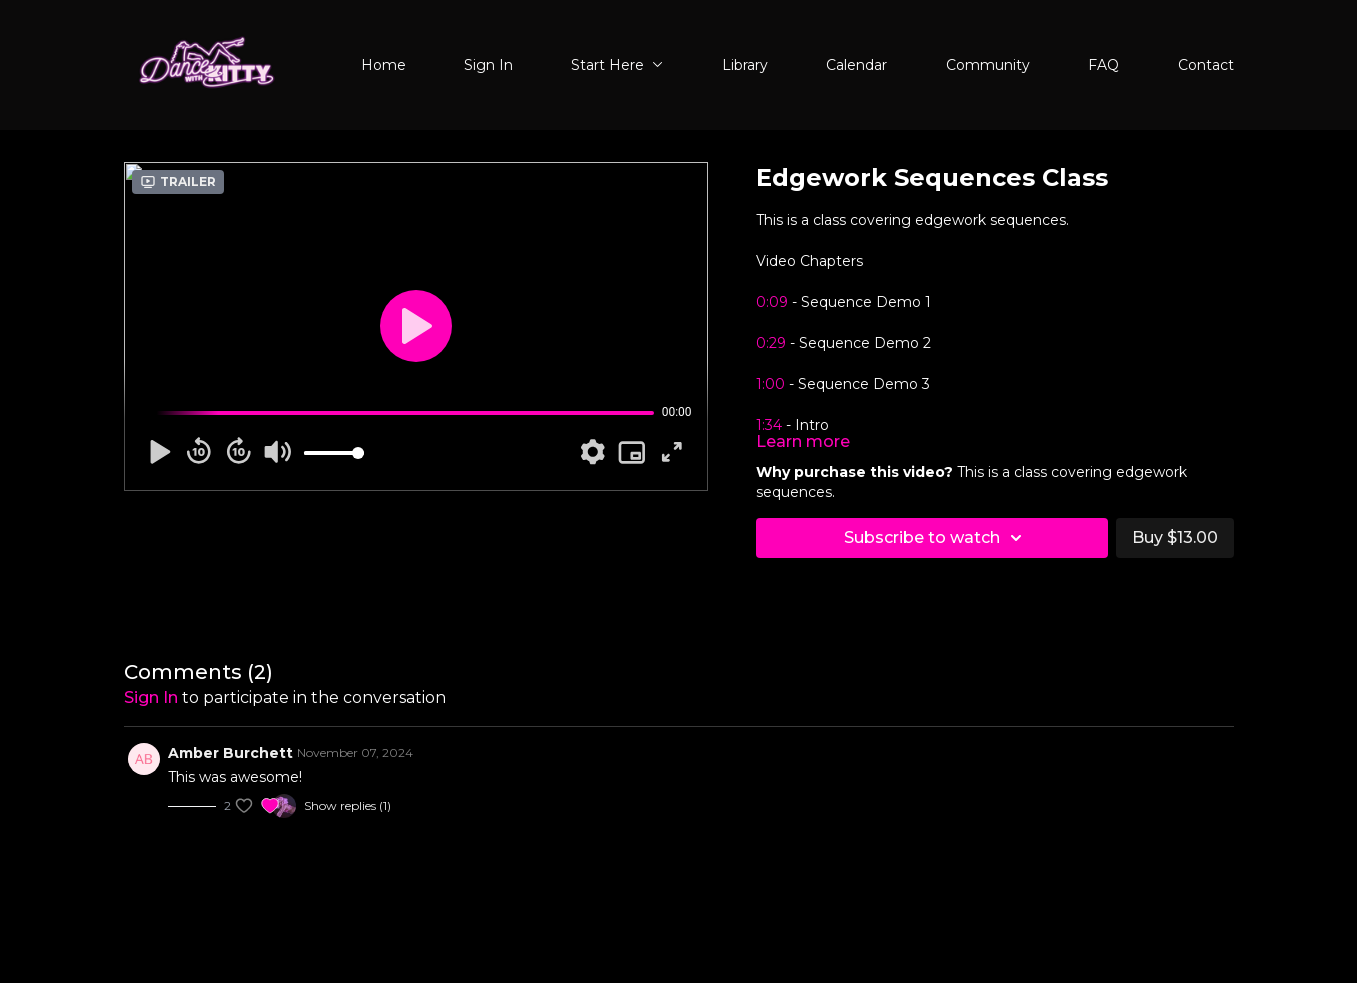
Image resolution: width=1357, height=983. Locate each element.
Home (383, 65)
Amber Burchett (230, 753)
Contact (1206, 65)
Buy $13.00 (1175, 537)
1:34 (769, 425)
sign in (151, 697)
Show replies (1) (347, 805)
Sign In (488, 65)
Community (988, 65)
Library (745, 65)
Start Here (617, 65)
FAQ (1103, 65)
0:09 (772, 302)
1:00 (770, 384)
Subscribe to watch (936, 538)
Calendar (856, 65)
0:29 (771, 343)
